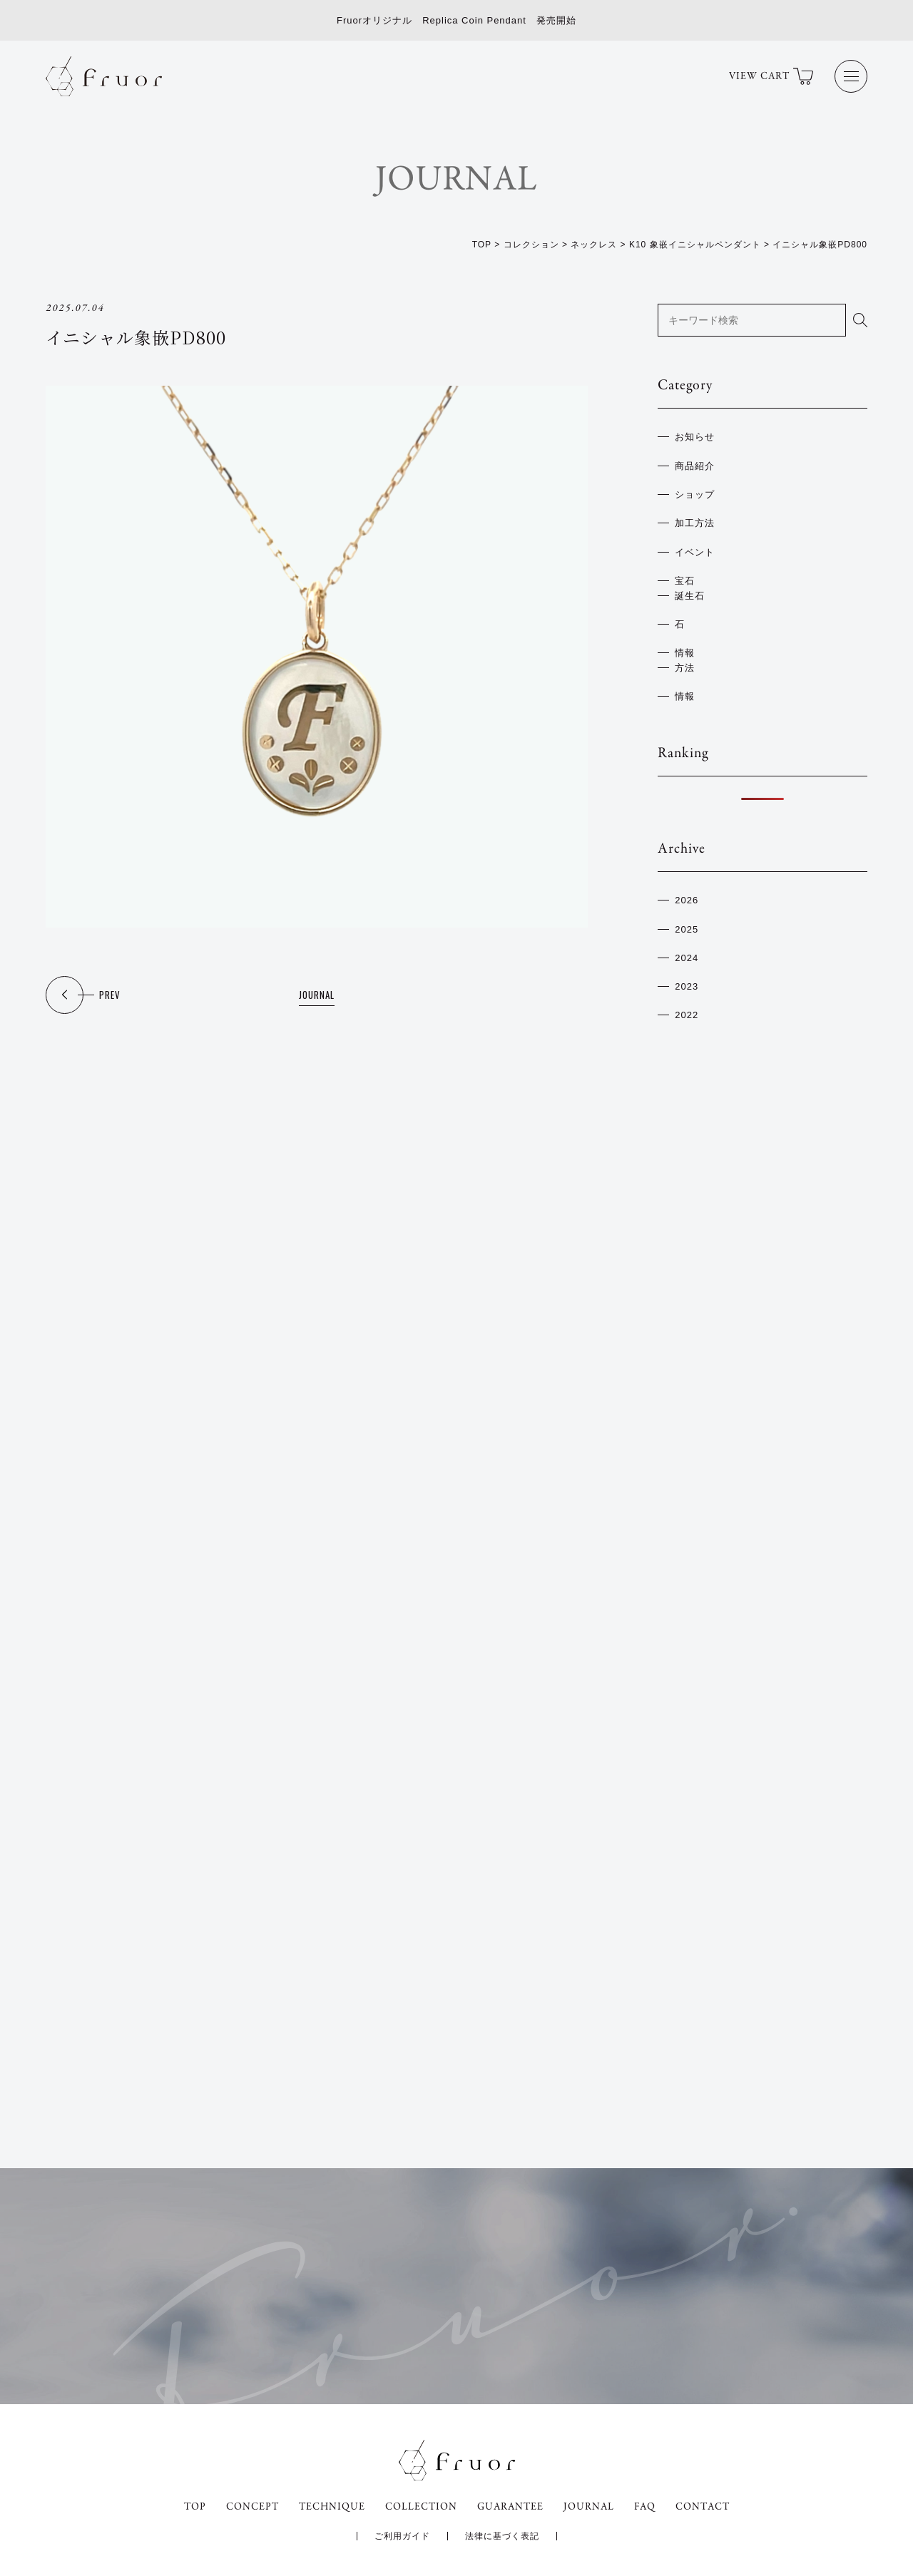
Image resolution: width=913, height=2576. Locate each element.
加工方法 (695, 523)
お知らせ (695, 436)
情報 (685, 652)
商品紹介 (695, 466)
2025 (686, 929)
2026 (686, 900)
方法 (685, 667)
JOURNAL (317, 994)
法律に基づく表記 (502, 2536)
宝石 (685, 580)
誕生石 (690, 595)
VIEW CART (771, 76)
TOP (195, 2507)
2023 (686, 986)
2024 (686, 958)
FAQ (645, 2507)
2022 (686, 1015)
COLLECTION (421, 2507)
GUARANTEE (510, 2507)
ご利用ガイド (402, 2536)
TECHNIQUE (332, 2507)
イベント (695, 552)
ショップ (695, 494)
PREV (110, 994)
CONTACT (702, 2507)
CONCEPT (252, 2507)
